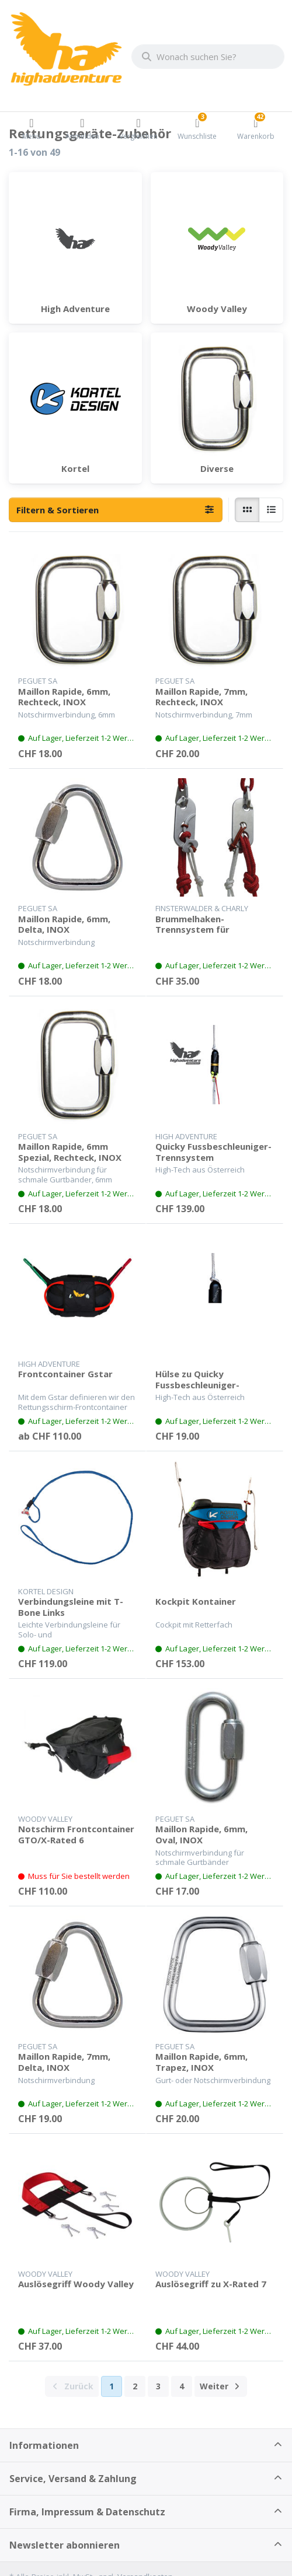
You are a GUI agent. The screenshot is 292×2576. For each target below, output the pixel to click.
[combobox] (207, 56)
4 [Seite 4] (181, 2386)
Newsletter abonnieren (64, 2545)
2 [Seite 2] (135, 2386)
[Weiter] (221, 2386)
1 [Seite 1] (111, 2386)
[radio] (247, 510)
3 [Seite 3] (158, 2386)
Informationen (44, 2445)
